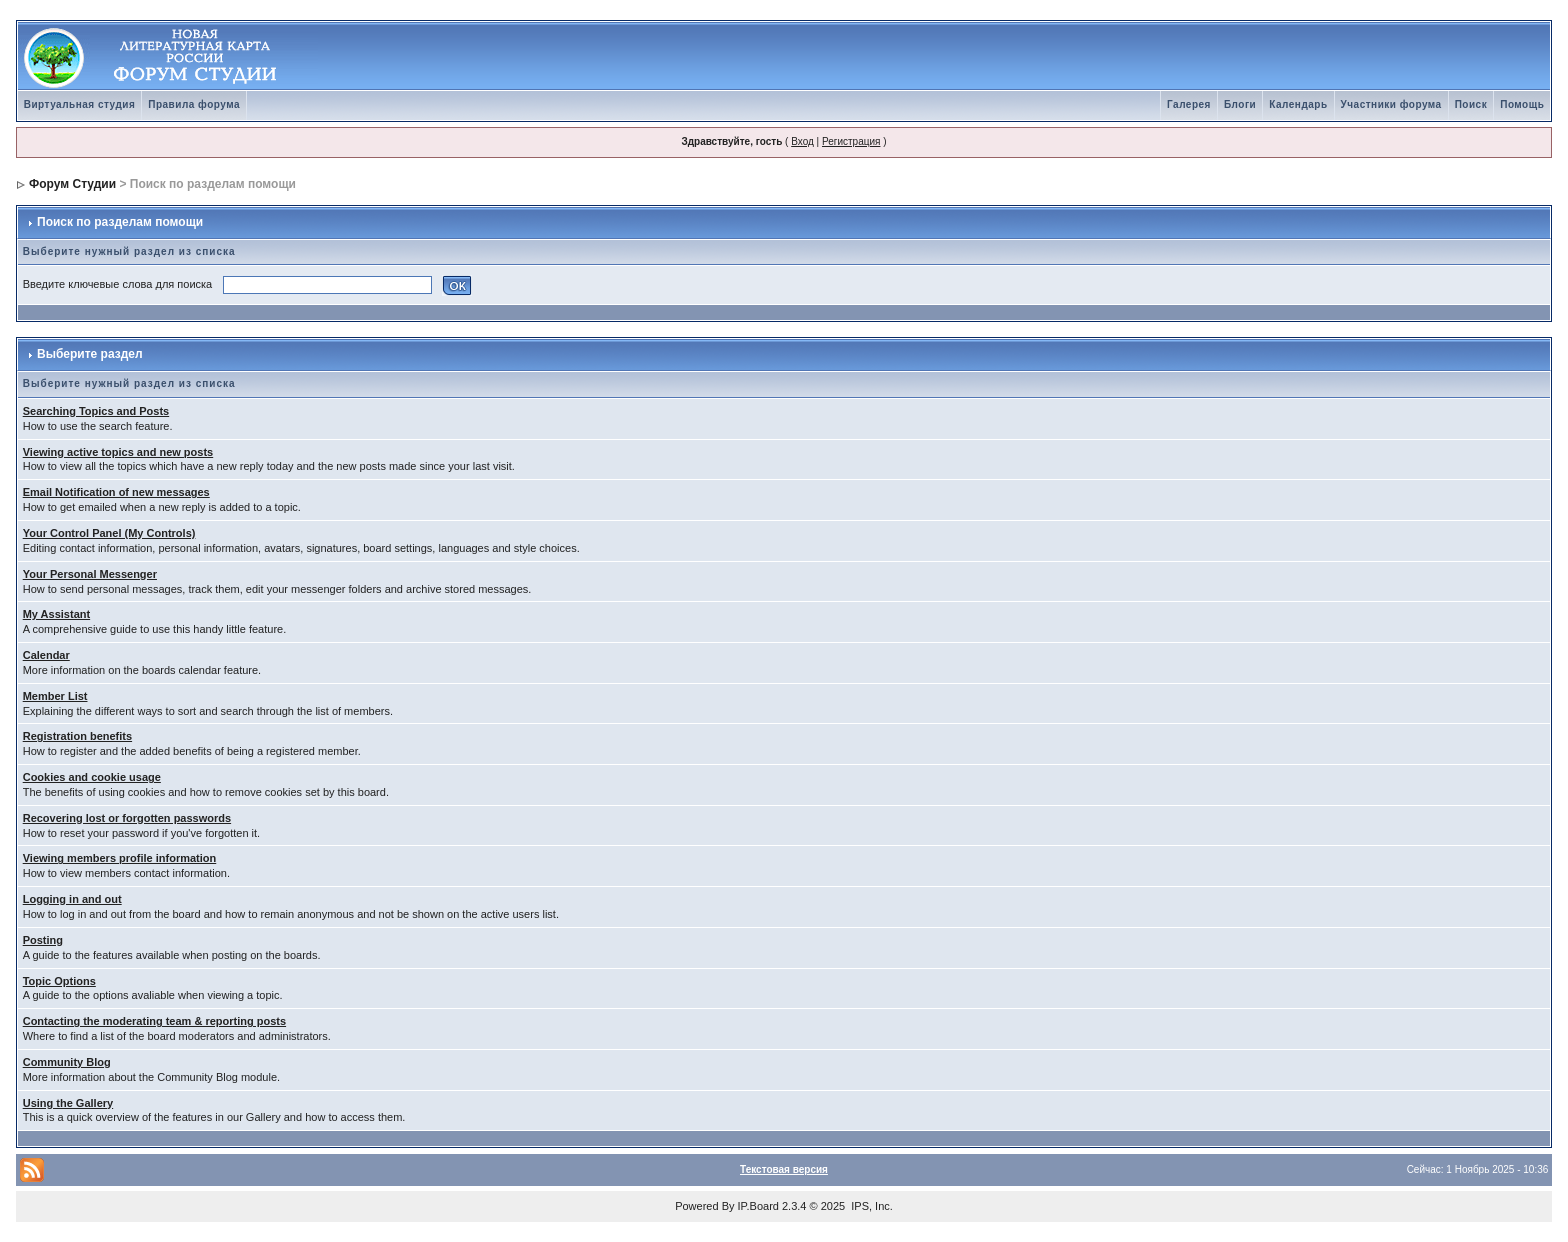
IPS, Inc (870, 1206)
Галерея (1189, 104)
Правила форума (194, 104)
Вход (802, 141)
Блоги (1240, 104)
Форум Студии (72, 184)
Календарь (1298, 104)
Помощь (1522, 104)
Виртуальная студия (80, 104)
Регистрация (851, 141)
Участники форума (1391, 104)
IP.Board (758, 1206)
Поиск (1471, 104)
